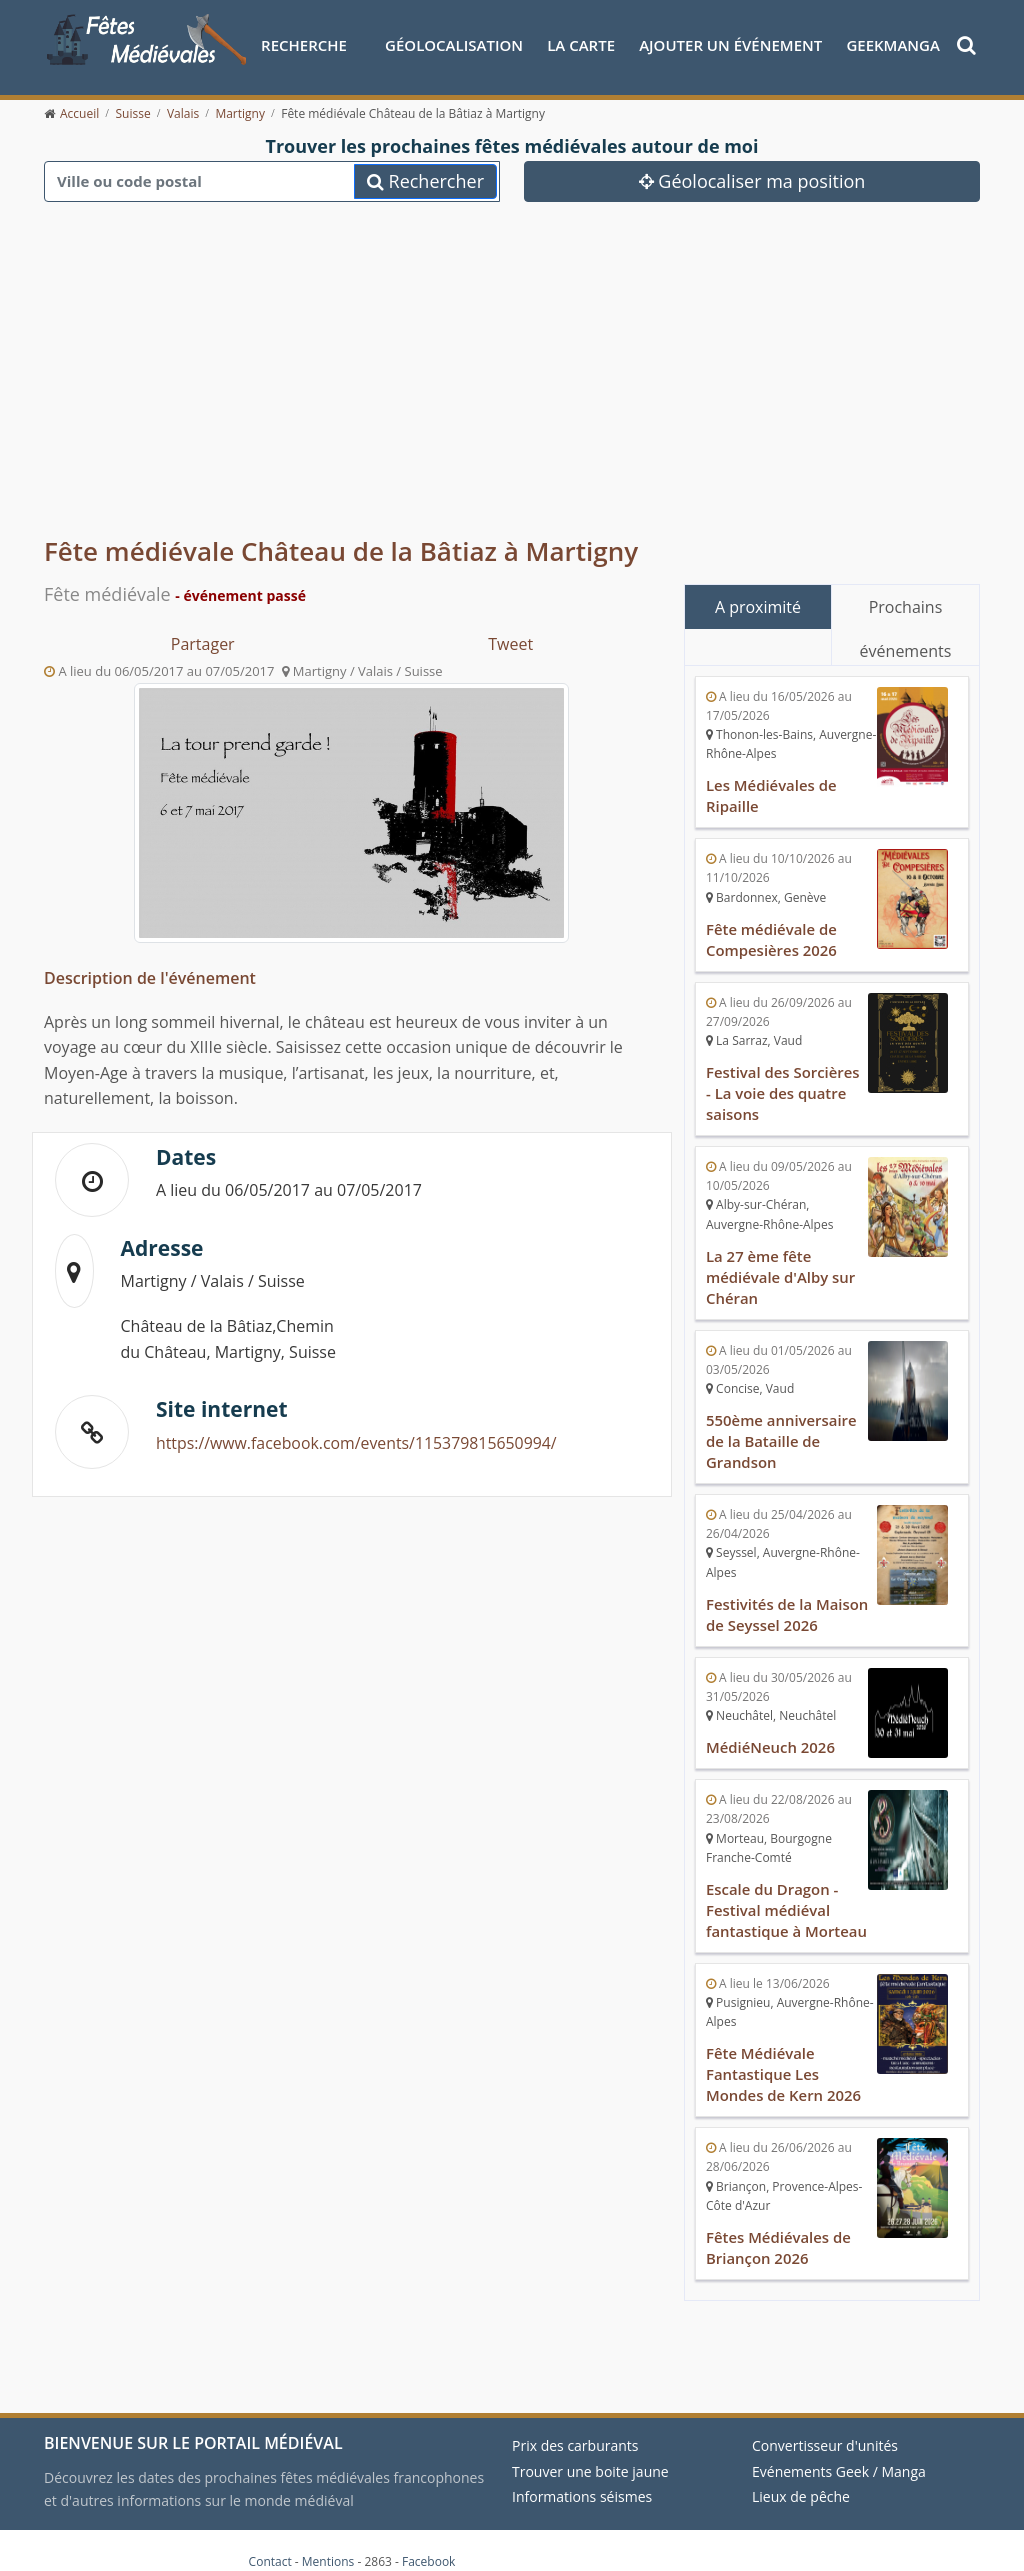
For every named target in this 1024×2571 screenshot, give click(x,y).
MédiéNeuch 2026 (771, 1734)
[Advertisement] (512, 360)
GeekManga (893, 45)
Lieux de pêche (801, 2475)
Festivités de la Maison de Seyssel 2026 (787, 1603)
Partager (203, 644)
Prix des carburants (575, 2424)
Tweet (510, 644)
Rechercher (425, 181)
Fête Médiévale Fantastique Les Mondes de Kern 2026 (784, 2057)
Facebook (428, 2540)
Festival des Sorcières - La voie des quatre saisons (783, 1089)
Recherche (304, 45)
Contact (270, 2540)
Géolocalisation (454, 45)
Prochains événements (906, 612)
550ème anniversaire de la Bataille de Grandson (782, 1432)
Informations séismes (582, 2475)
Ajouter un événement (730, 45)
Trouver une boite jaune (590, 2450)
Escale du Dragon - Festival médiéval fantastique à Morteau (787, 1895)
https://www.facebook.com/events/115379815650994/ (358, 1443)
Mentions (328, 2540)
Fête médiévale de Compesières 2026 (772, 937)
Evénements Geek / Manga (839, 2450)
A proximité (758, 607)
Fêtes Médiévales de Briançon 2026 (779, 2228)
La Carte (581, 45)
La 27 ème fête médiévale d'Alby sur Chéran (781, 1270)
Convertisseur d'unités (825, 2424)
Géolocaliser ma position (752, 181)
